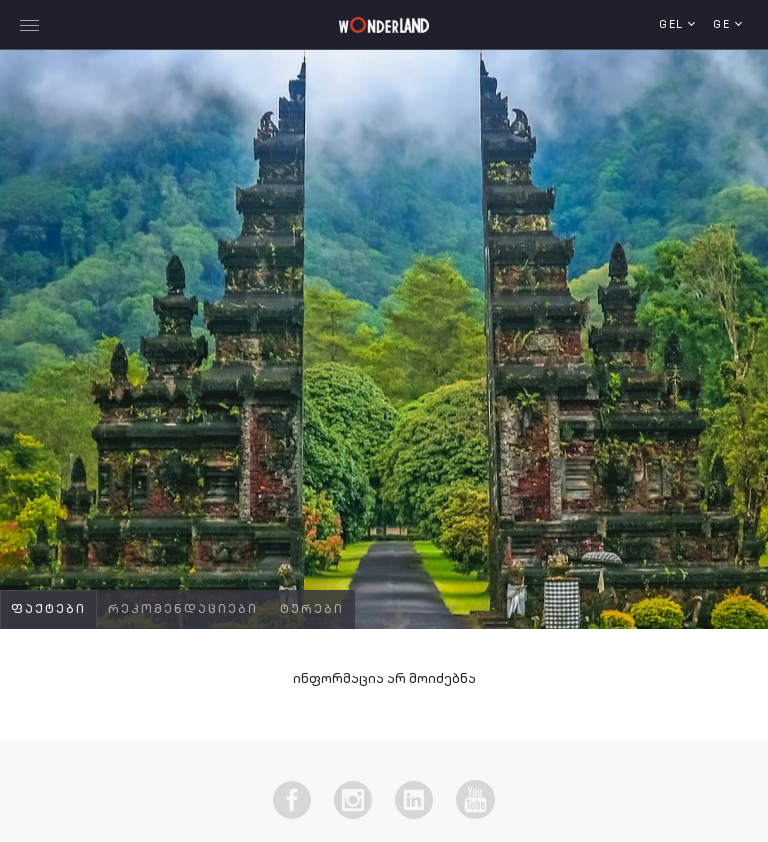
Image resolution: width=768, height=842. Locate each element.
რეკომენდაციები (183, 610)
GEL (673, 25)
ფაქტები (48, 610)
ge (724, 25)
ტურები (312, 610)
